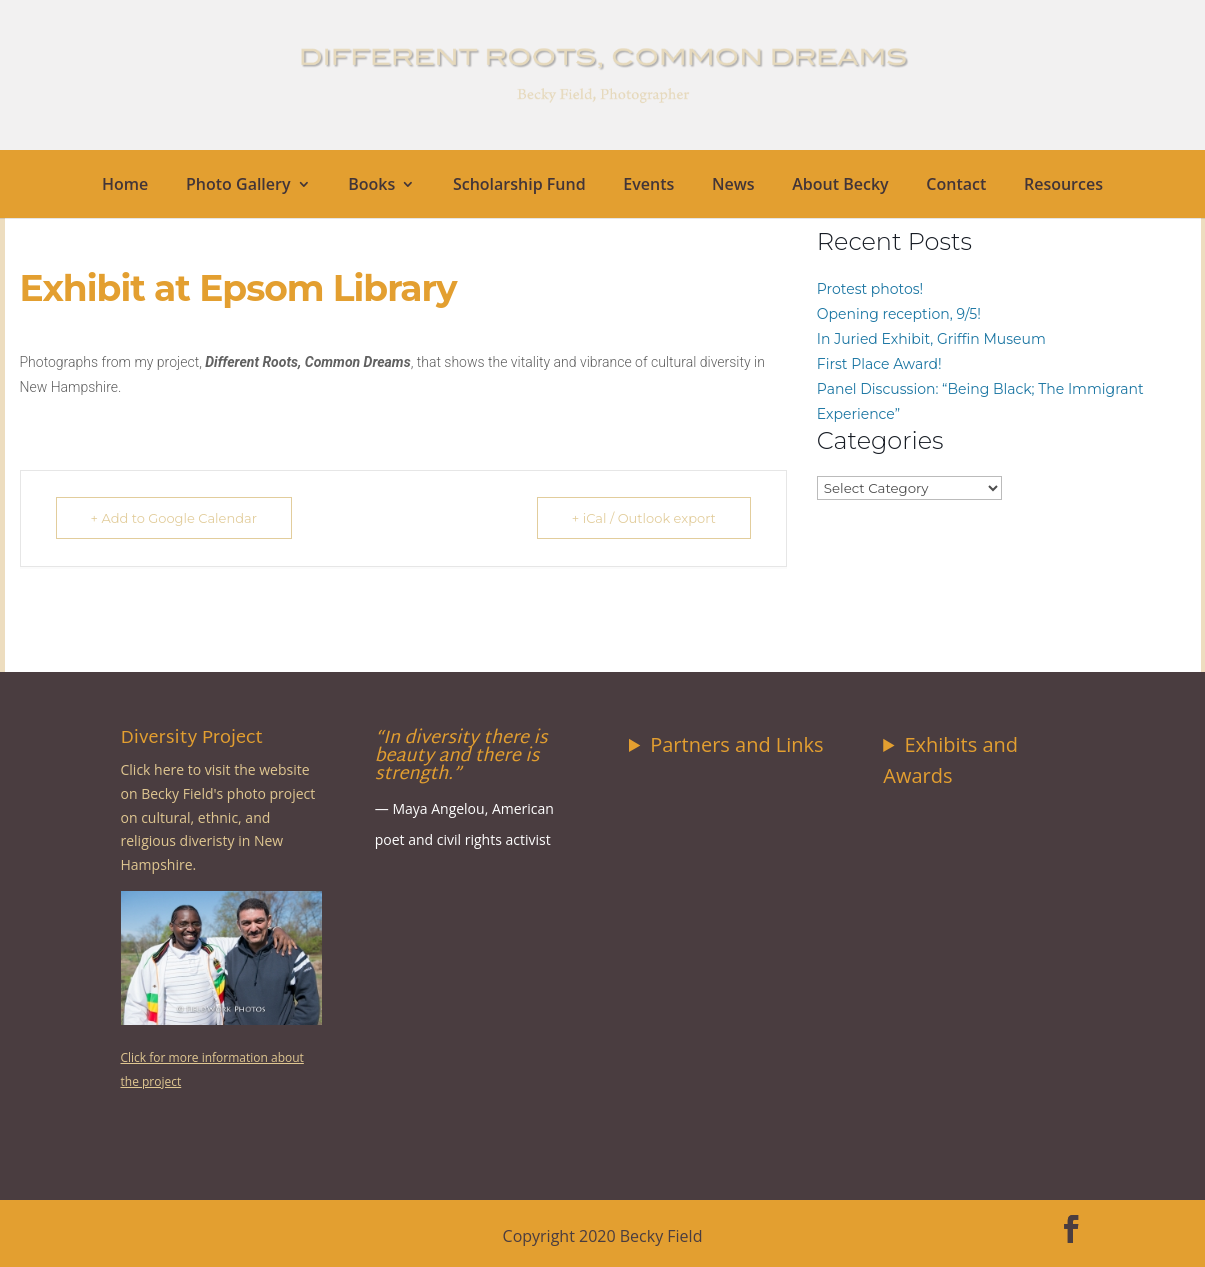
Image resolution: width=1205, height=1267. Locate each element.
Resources (1063, 186)
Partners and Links (736, 744)
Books (371, 186)
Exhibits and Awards (950, 760)
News (733, 186)
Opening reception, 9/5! (899, 314)
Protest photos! (870, 289)
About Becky (840, 186)
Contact (956, 186)
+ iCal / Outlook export (644, 518)
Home (125, 186)
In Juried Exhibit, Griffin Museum (931, 339)
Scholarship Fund (519, 186)
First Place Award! (879, 364)
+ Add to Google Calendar (174, 518)
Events (648, 186)
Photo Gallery (238, 186)
